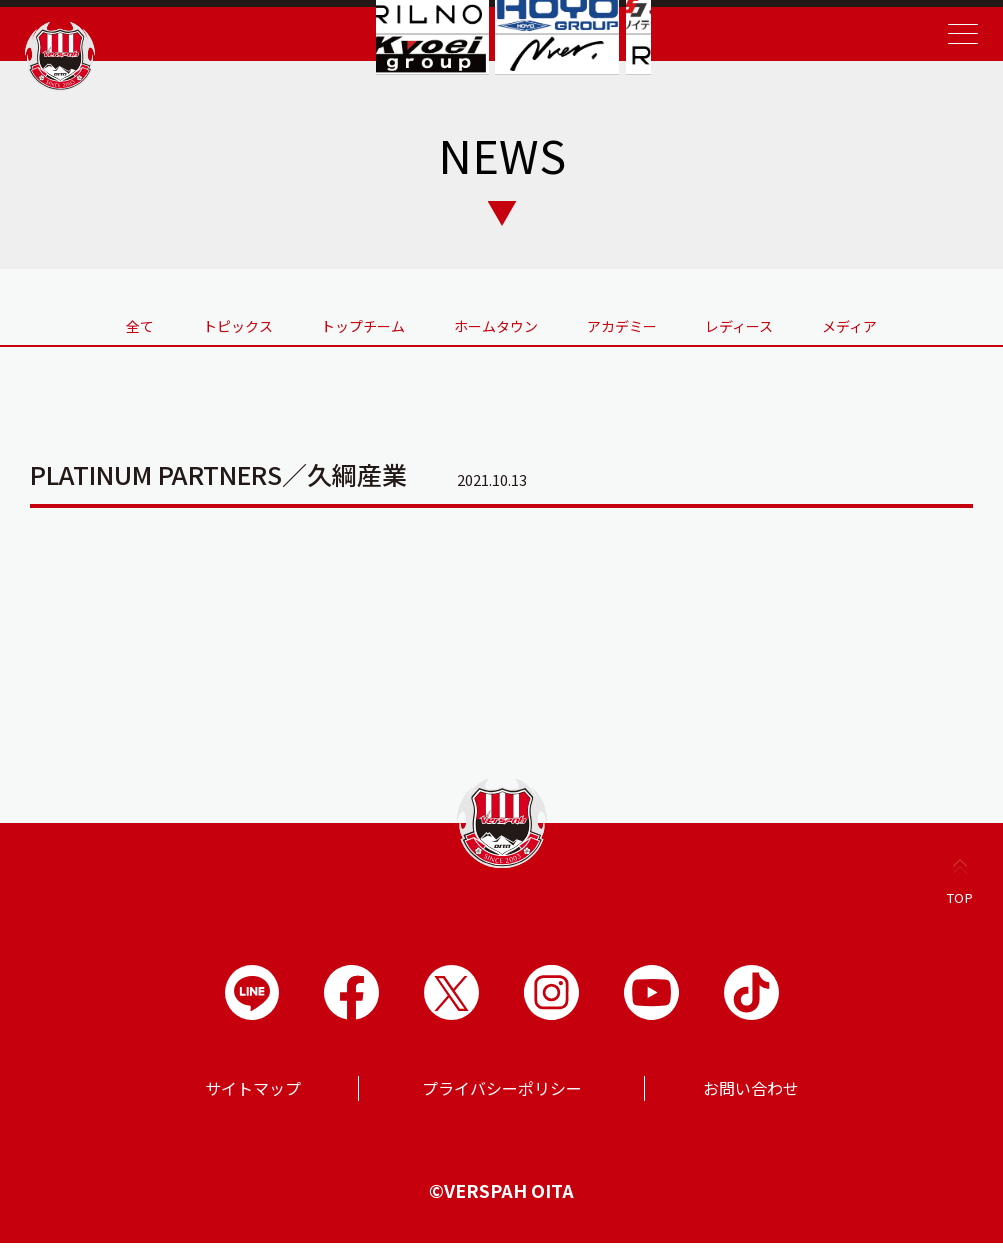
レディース (790, 323)
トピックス (187, 323)
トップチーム (338, 323)
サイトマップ (253, 1095)
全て (64, 323)
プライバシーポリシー (502, 1095)
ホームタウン (496, 323)
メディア (925, 323)
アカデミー (647, 323)
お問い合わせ (751, 1095)
